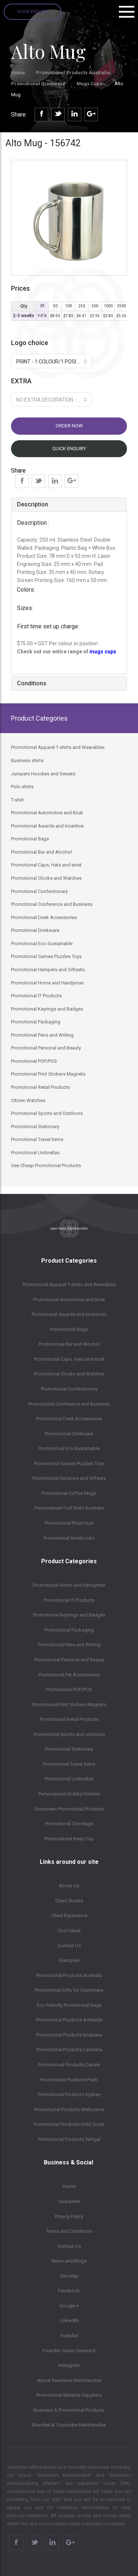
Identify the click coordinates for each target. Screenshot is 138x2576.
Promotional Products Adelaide (69, 2020)
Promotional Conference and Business (69, 1404)
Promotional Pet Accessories (69, 1675)
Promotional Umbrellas (69, 1779)
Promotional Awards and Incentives (69, 1314)
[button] (51, 361)
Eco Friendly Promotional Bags (69, 2005)
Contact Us (69, 1945)
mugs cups (102, 651)
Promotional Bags (69, 1329)
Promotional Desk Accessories (69, 1418)
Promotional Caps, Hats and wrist (69, 1359)
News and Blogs (69, 2261)
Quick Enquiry (32, 11)
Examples (69, 1960)
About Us (69, 1885)
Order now (69, 425)
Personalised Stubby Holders (69, 1794)
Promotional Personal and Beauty (69, 1659)
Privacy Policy (69, 2216)
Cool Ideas (69, 1930)
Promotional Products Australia (73, 72)
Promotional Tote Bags (69, 1823)
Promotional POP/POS (69, 1689)
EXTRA (21, 381)
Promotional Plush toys (69, 1523)
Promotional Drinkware (38, 83)
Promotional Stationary (69, 1749)
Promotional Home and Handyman (69, 1585)
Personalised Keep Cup (69, 1838)
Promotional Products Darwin (69, 2064)
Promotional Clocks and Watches (69, 1374)
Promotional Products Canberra (69, 2049)
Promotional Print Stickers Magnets (69, 1704)
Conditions (31, 683)
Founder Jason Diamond (69, 2350)
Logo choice (29, 343)
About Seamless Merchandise (69, 2380)
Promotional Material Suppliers (69, 2395)
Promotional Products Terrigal (69, 2139)
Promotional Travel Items (69, 1764)
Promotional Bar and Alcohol (69, 1344)
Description (32, 504)
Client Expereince (69, 1915)
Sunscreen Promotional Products (69, 1809)
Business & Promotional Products (69, 2410)
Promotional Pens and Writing (69, 1644)
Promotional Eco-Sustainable (69, 1448)
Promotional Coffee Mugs (69, 1493)
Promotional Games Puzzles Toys (69, 1463)
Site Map (69, 2276)
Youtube (69, 2335)
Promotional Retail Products (69, 1719)
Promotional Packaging (69, 1630)
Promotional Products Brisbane (69, 2035)
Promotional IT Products (69, 1600)
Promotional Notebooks (69, 1538)
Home (18, 72)
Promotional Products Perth (69, 2079)
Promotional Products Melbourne (69, 2109)
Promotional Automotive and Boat (69, 1299)
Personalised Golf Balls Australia (69, 1508)
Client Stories (69, 1901)
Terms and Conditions (69, 2231)
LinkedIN (69, 2320)
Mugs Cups (90, 83)
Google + (69, 2305)
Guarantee (69, 2201)
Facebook (69, 2290)
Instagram (69, 2365)
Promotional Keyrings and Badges (69, 1615)
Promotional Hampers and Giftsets (69, 1478)
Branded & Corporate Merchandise (69, 2425)
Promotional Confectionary (69, 1389)
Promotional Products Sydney (69, 2094)
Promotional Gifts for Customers (69, 1990)
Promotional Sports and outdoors (69, 1734)
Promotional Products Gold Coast (69, 2124)
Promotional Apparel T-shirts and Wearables (69, 1284)
